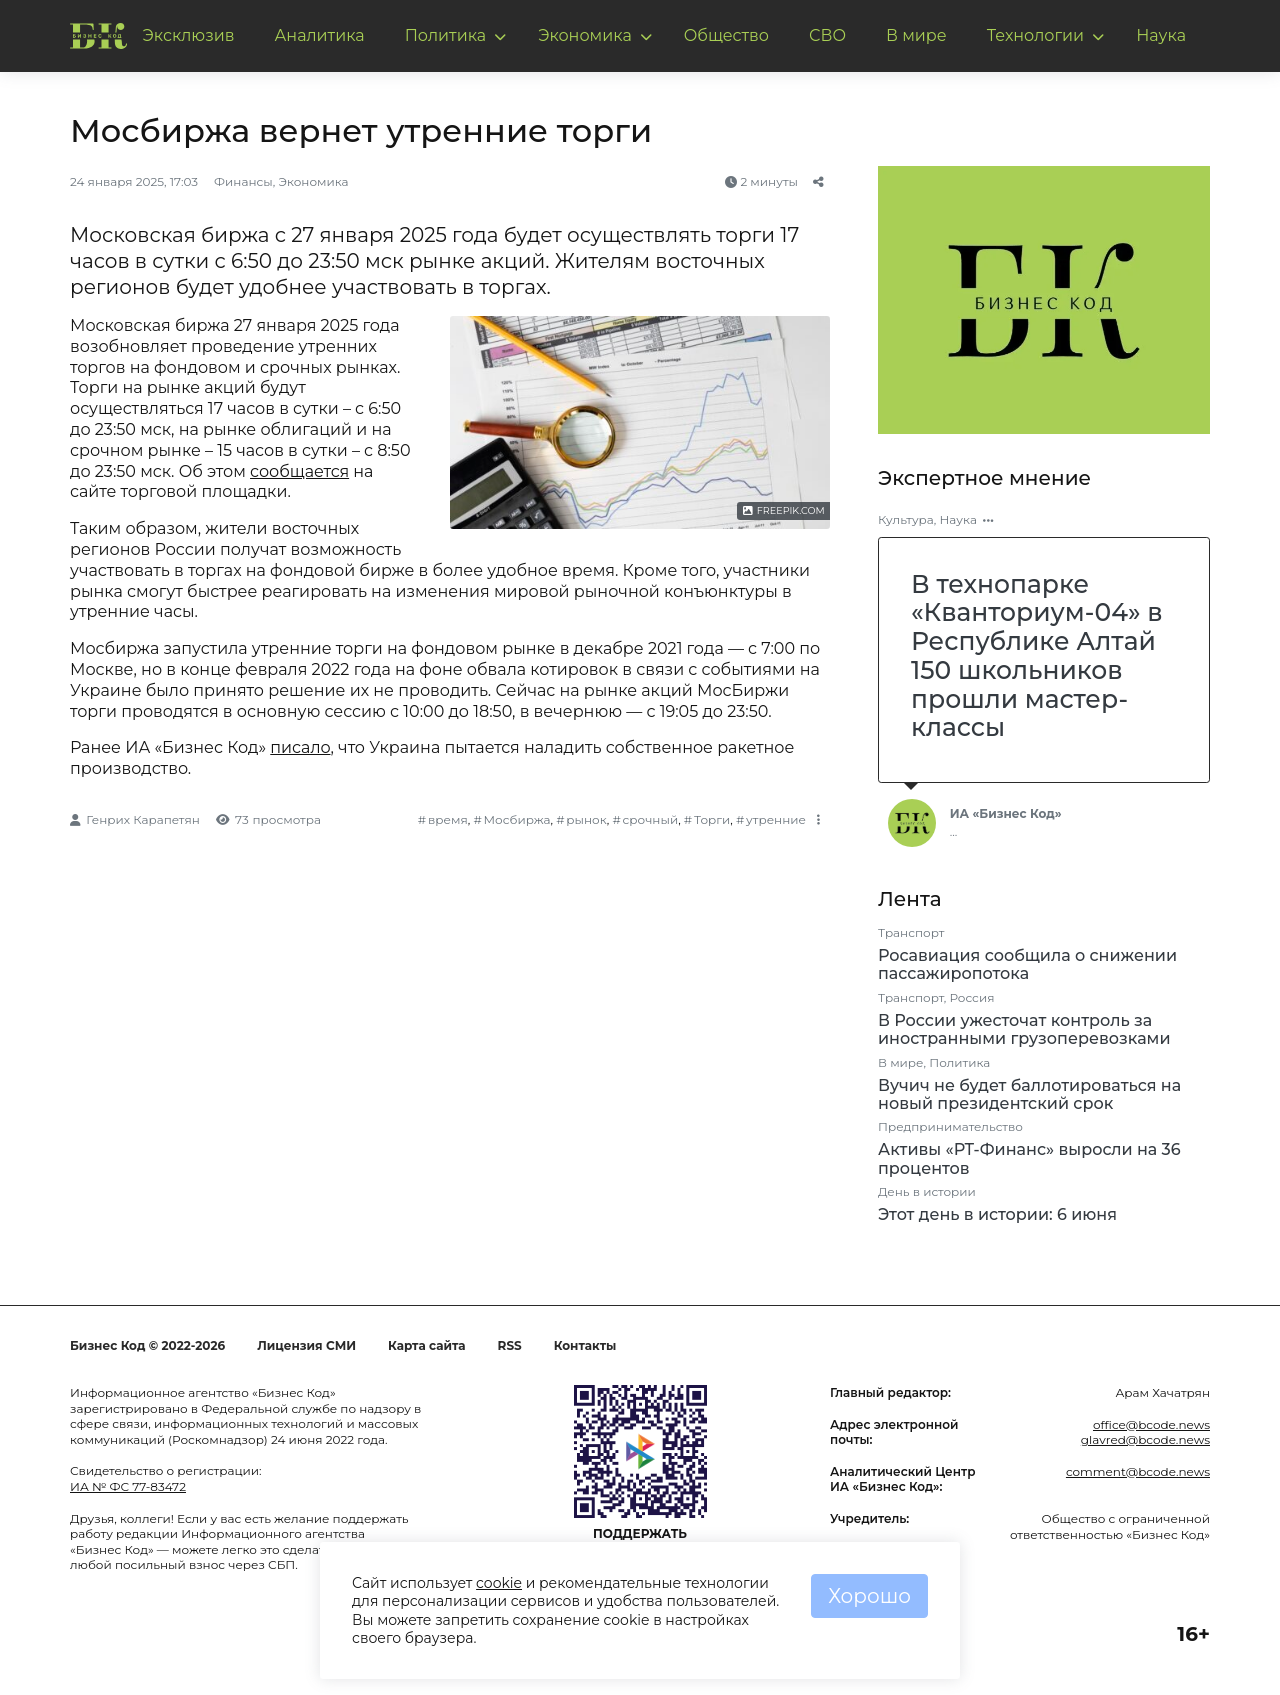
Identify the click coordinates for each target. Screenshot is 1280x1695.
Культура (906, 519)
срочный (651, 819)
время (448, 819)
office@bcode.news (1151, 1424)
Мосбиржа (517, 819)
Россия (971, 997)
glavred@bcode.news (1145, 1439)
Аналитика (319, 35)
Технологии (1035, 35)
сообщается (299, 471)
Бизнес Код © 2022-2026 (147, 1345)
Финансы (243, 181)
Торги (712, 819)
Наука (1161, 35)
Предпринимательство (950, 1126)
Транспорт (911, 932)
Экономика (585, 35)
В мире (916, 35)
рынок (586, 819)
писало (300, 747)
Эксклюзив (189, 35)
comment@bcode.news (1138, 1471)
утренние (776, 819)
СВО (827, 35)
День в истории (927, 1191)
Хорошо (869, 1596)
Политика (446, 35)
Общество (726, 35)
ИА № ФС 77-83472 (128, 1486)
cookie (499, 1583)
